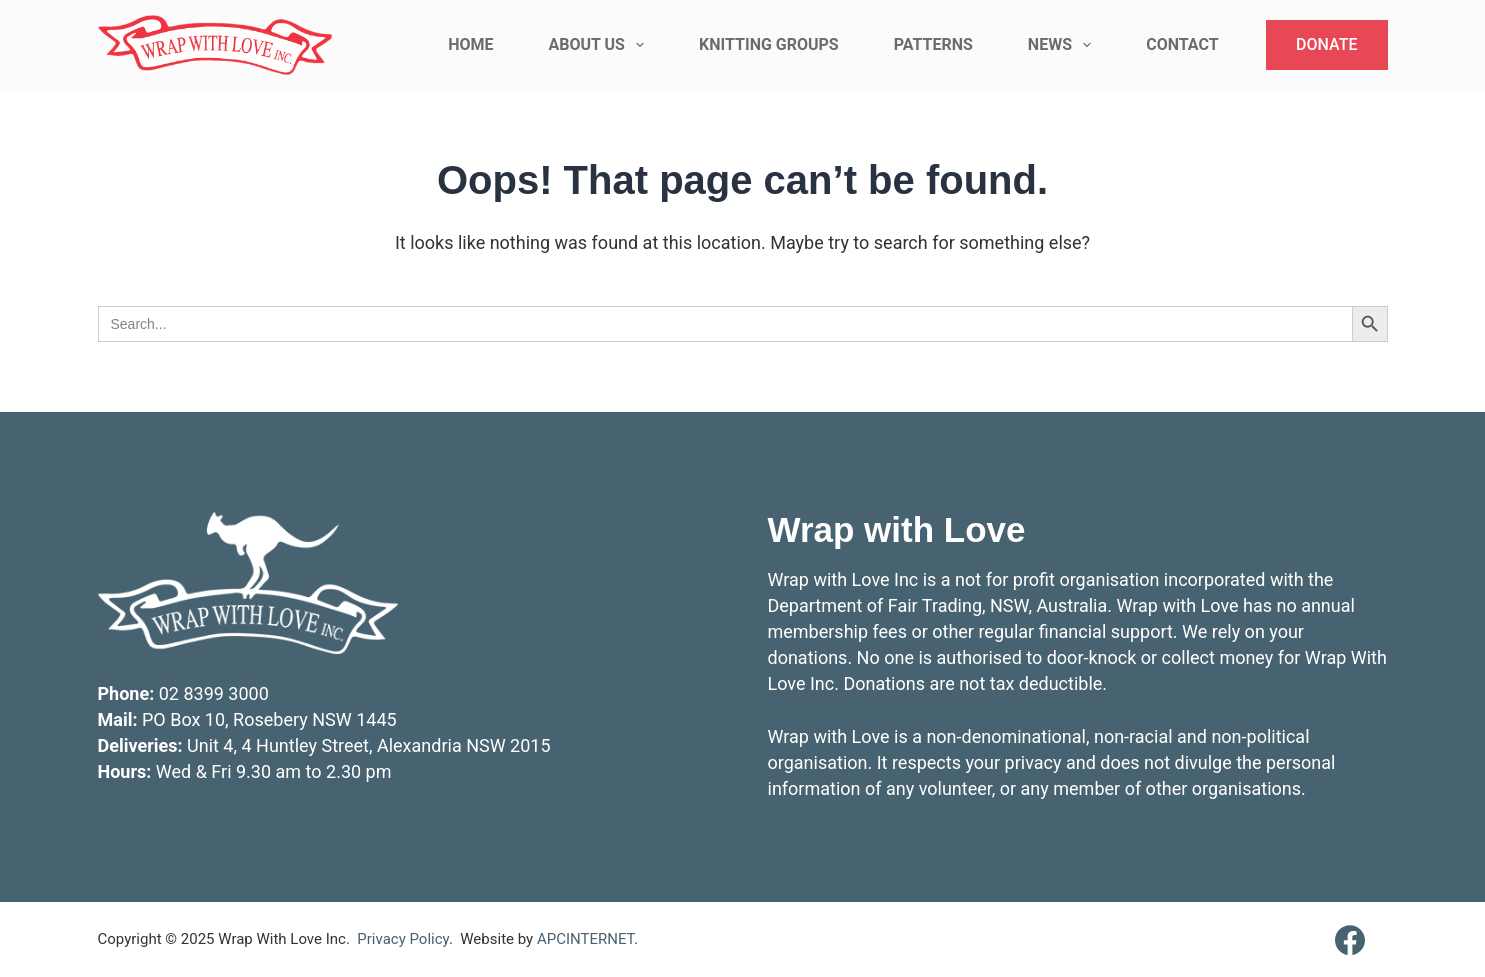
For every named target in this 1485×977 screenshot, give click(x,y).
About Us (600, 45)
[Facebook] (1350, 939)
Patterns (933, 44)
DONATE (1326, 44)
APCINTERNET (585, 939)
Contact (1182, 44)
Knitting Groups (769, 44)
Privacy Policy (403, 939)
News (1063, 45)
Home (470, 44)
